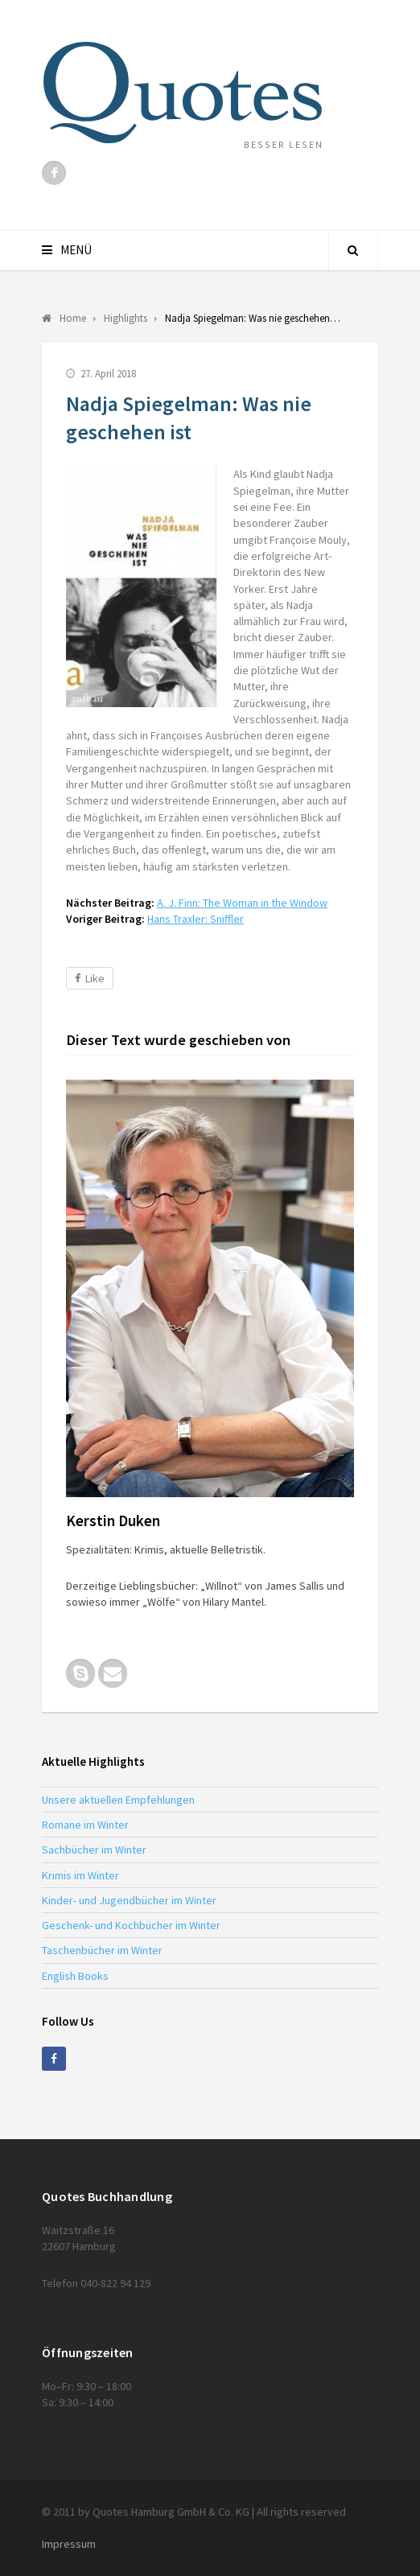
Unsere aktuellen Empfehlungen (118, 1799)
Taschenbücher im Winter (102, 1950)
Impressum (69, 2544)
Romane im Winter (85, 1824)
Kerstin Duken (113, 1520)
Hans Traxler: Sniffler (195, 918)
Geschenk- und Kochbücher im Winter (131, 1925)
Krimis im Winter (80, 1875)
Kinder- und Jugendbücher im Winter (129, 1900)
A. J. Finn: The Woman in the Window (242, 902)
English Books (75, 1976)
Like (90, 978)
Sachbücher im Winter (94, 1849)
